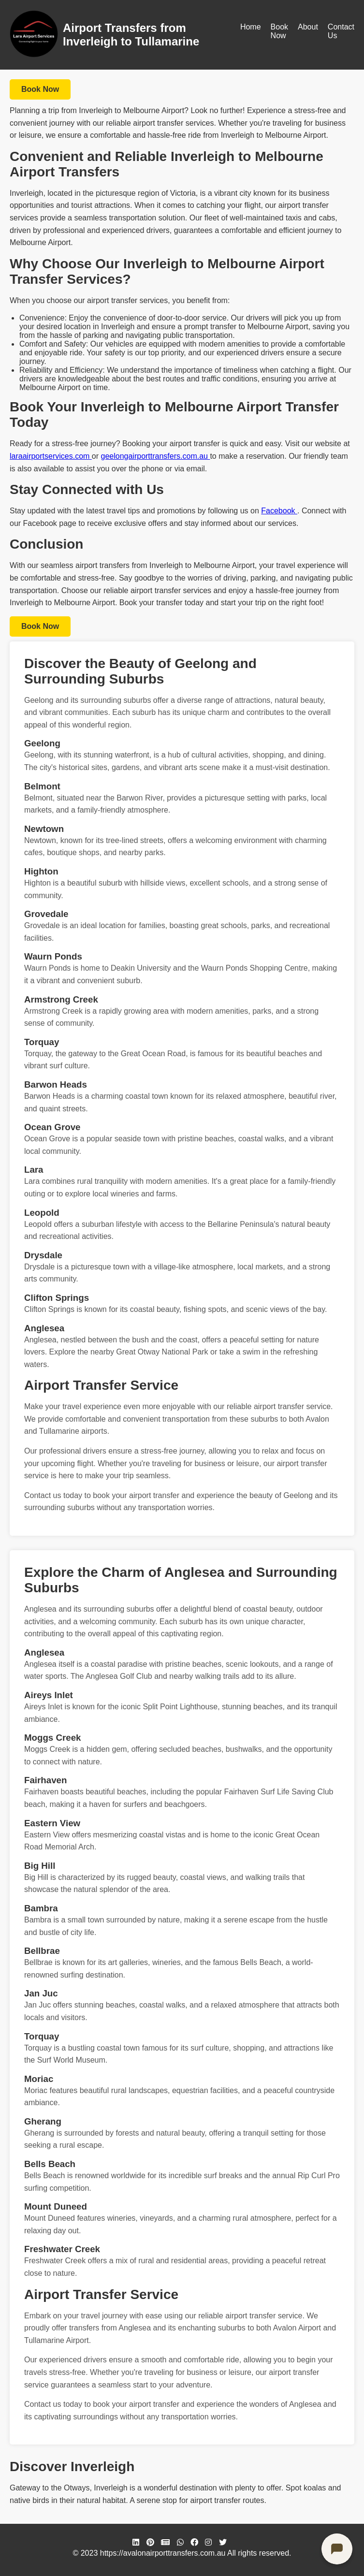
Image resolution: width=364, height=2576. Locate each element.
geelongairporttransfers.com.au (155, 456)
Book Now (279, 31)
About (308, 27)
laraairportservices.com (51, 456)
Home (250, 27)
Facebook (279, 511)
